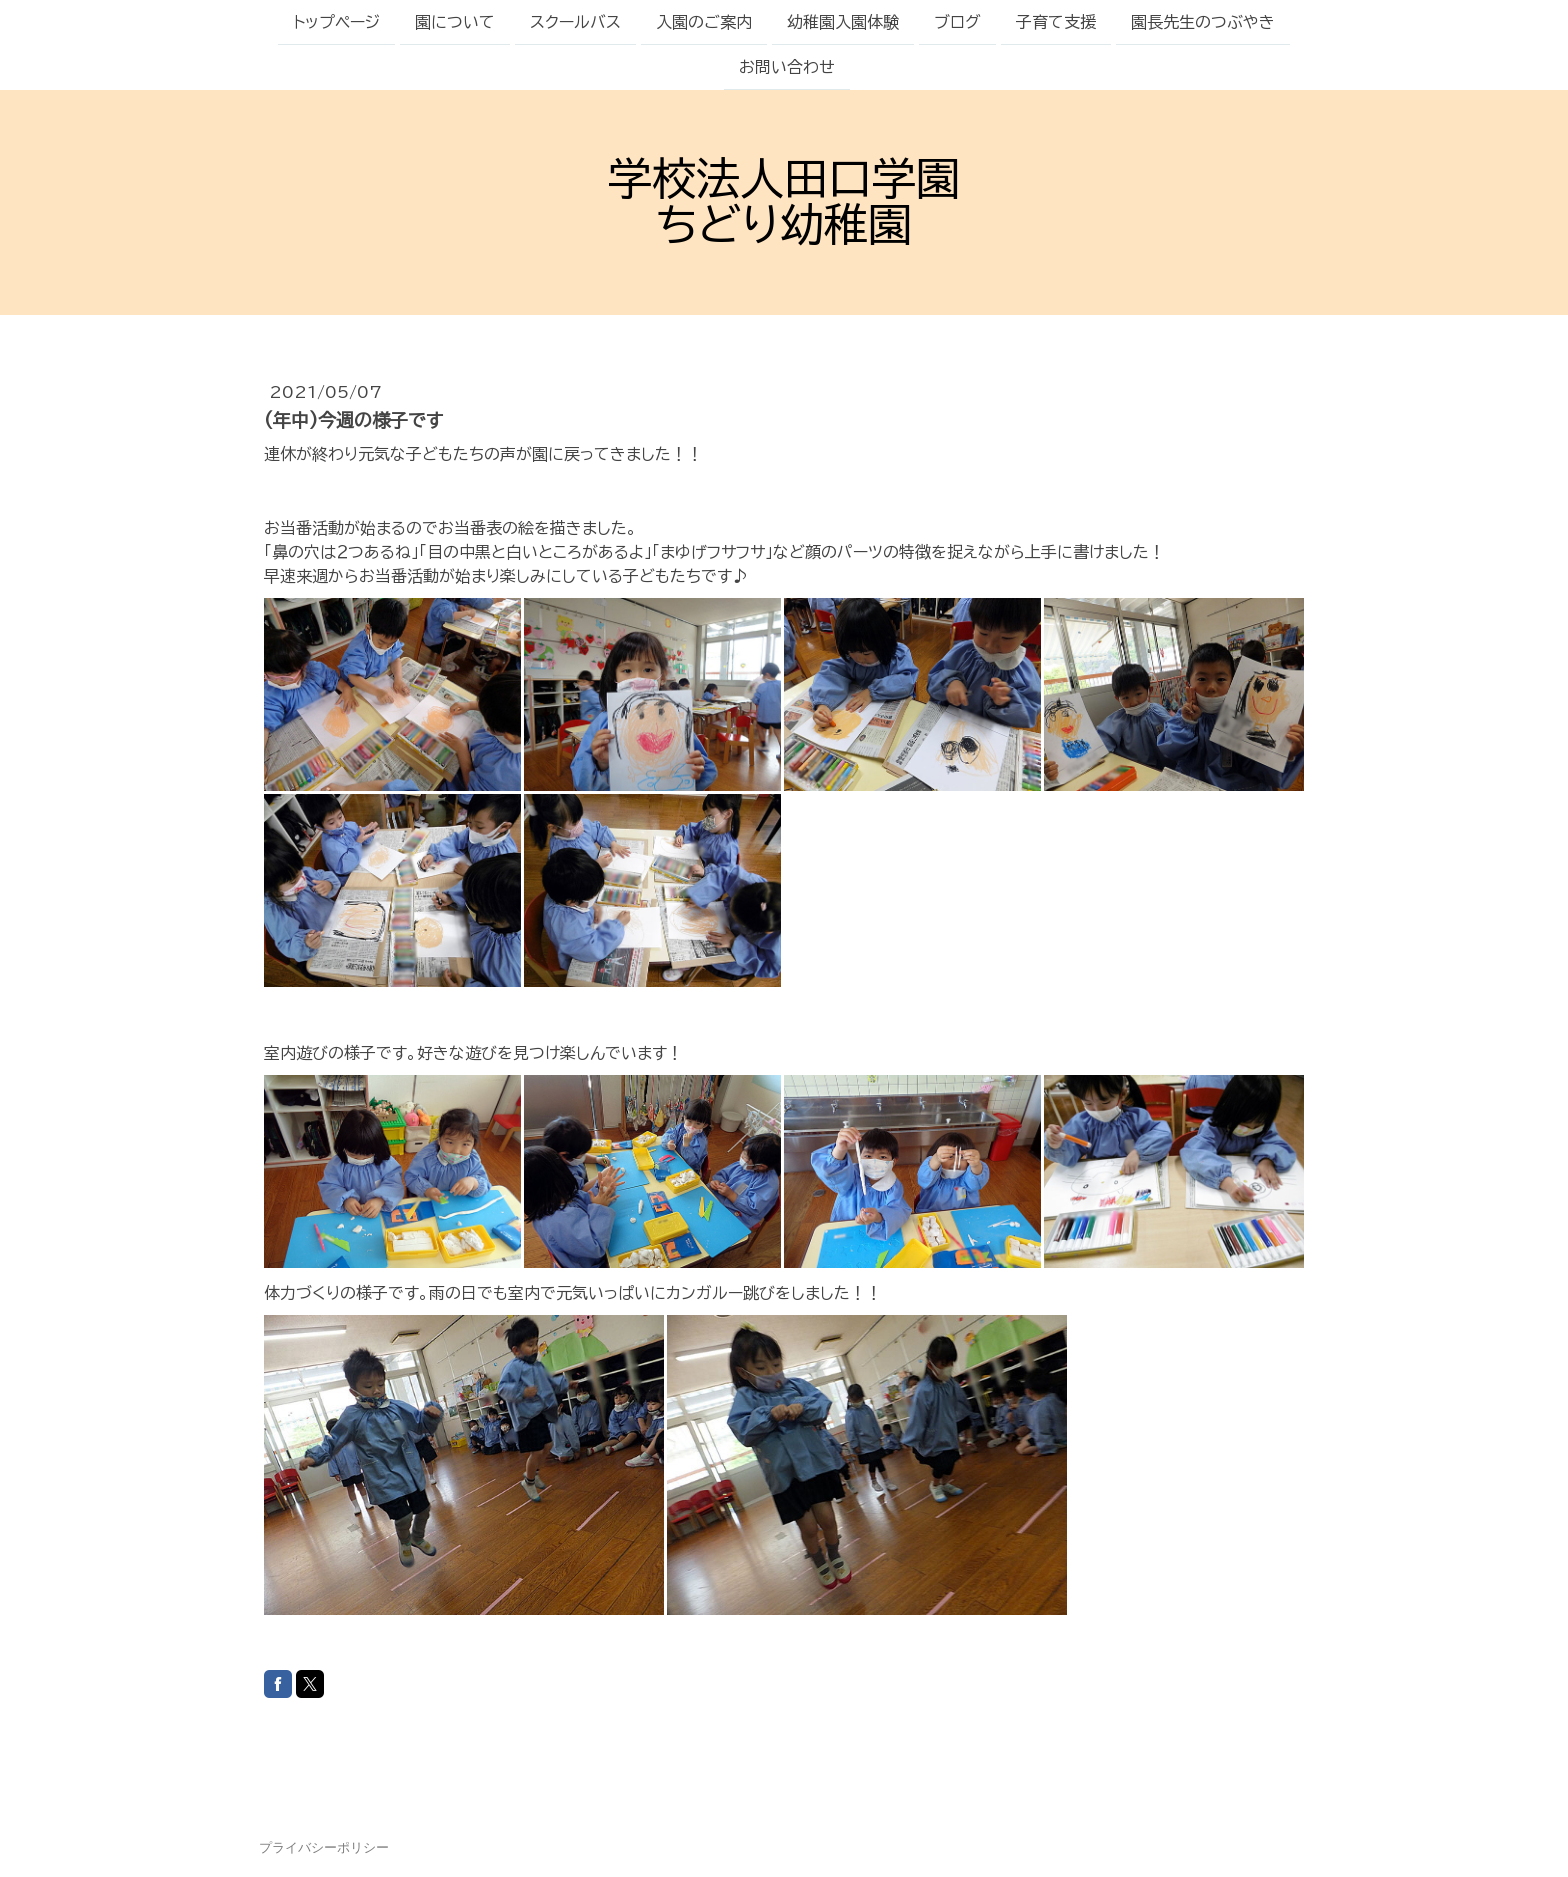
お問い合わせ (787, 69)
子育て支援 (1056, 22)
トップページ (336, 22)
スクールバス (575, 22)
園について (455, 22)
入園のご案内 (704, 22)
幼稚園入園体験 (843, 22)
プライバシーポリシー (324, 1847)
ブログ (957, 22)
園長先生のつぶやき (1203, 22)
